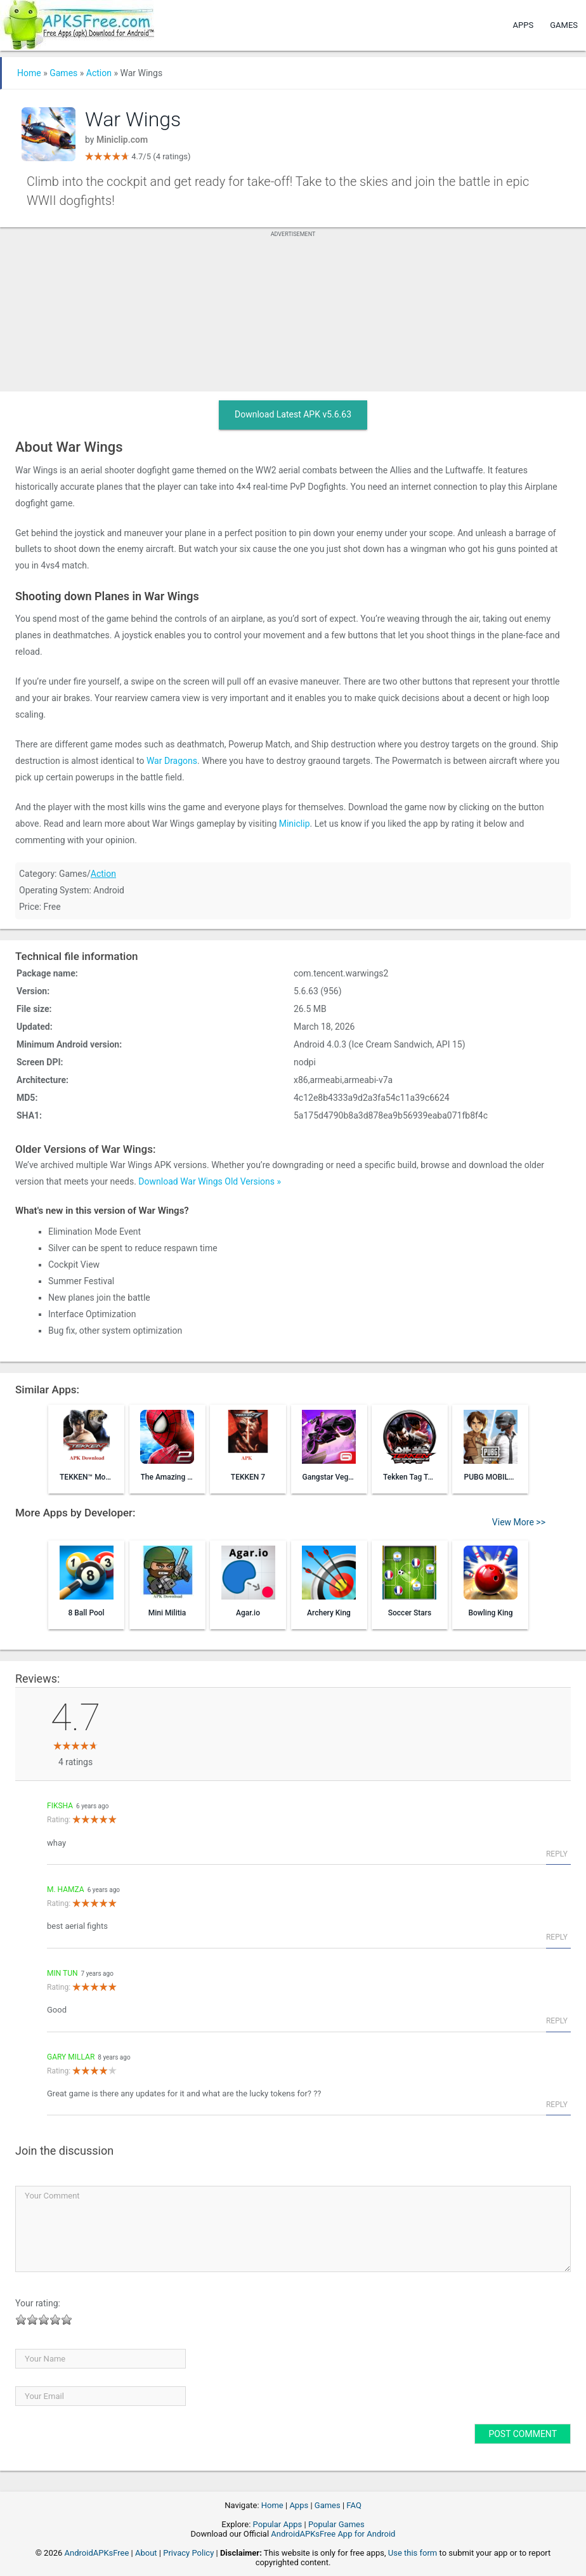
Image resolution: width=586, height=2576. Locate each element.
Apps (523, 25)
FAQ (353, 2505)
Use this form (413, 2553)
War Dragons (171, 761)
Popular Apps (278, 2524)
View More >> (518, 1522)
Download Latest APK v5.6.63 (293, 414)
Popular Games (336, 2524)
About (146, 2553)
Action (99, 73)
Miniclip (294, 823)
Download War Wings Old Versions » (209, 1181)
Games (564, 25)
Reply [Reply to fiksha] (557, 1854)
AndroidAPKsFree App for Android (333, 2534)
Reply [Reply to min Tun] (557, 2020)
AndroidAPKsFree (97, 2553)
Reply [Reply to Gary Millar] (557, 2104)
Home (29, 73)
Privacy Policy (188, 2553)
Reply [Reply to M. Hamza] (557, 1937)
